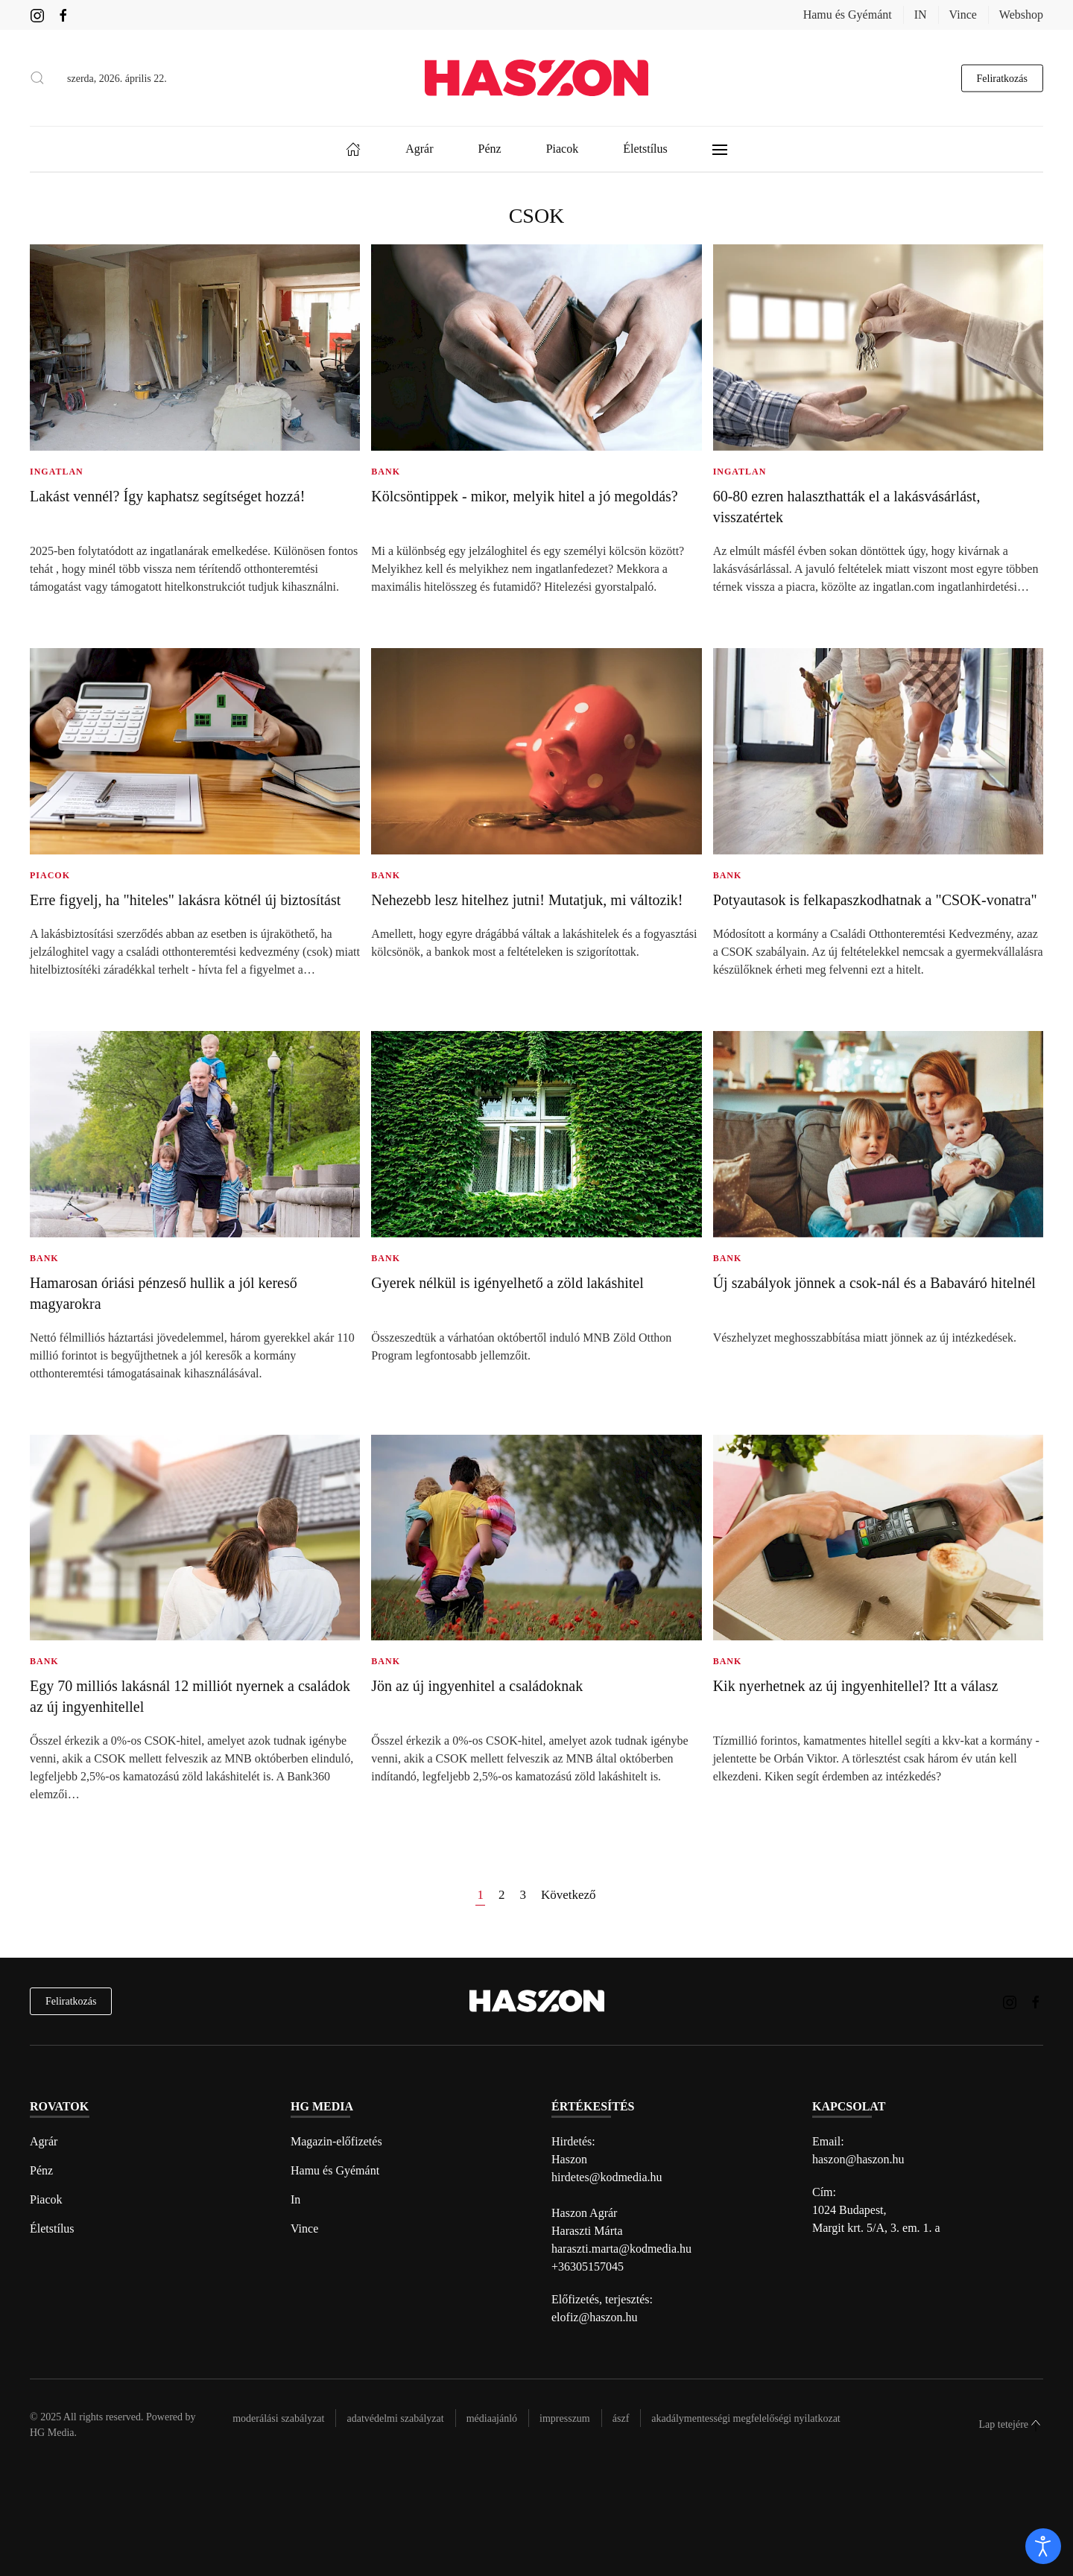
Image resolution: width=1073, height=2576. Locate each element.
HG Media (52, 2432)
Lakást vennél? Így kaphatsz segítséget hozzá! (167, 496)
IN (920, 14)
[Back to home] (536, 78)
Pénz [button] (489, 148)
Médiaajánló (491, 2418)
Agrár (43, 2141)
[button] (37, 78)
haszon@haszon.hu (858, 2159)
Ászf (621, 2418)
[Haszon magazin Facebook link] (63, 14)
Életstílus (52, 2228)
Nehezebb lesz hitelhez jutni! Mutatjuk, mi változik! (527, 900)
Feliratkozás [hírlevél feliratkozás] (70, 2001)
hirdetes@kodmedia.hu (606, 2177)
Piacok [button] (562, 148)
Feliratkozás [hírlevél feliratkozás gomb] (1002, 77)
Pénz (41, 2170)
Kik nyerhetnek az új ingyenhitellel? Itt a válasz (855, 1686)
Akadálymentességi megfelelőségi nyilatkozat (745, 2418)
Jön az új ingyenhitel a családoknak (477, 1686)
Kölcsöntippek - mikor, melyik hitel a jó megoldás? (524, 496)
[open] (1043, 2546)
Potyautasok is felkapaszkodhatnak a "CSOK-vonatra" (875, 900)
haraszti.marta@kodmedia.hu (621, 2248)
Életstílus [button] (645, 148)
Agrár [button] (419, 148)
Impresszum (564, 2418)
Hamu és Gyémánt (847, 14)
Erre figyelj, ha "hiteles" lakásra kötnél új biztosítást (185, 900)
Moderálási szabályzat (278, 2418)
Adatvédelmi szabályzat (394, 2418)
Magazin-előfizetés (336, 2141)
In (295, 2199)
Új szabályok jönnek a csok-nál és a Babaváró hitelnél (874, 1283)
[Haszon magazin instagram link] (37, 14)
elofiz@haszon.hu (594, 2317)
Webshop (1021, 14)
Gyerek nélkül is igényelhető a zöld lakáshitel (507, 1283)
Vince (963, 14)
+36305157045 (587, 2266)
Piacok (46, 2199)
